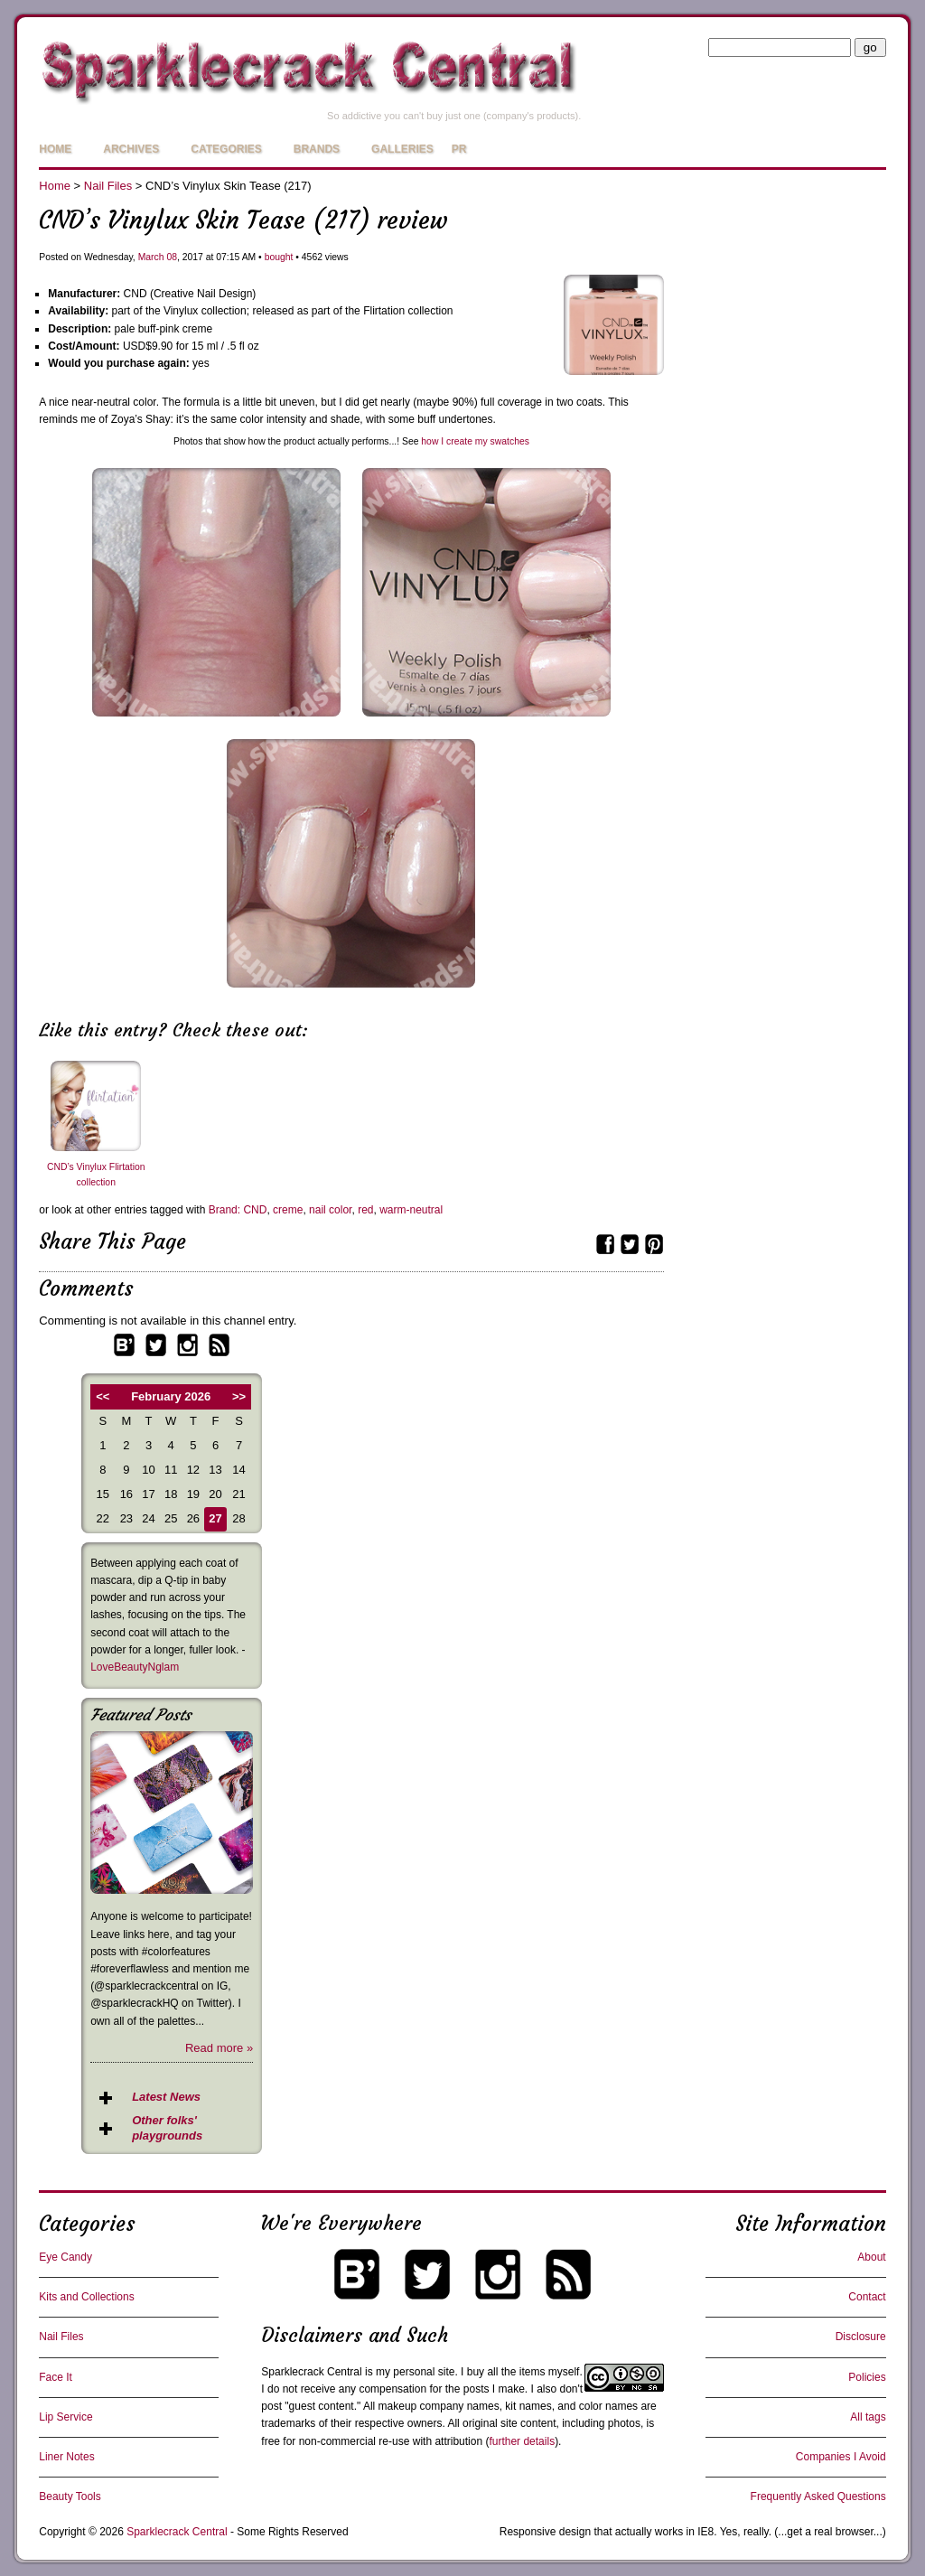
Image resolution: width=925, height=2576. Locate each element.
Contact (866, 2296)
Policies (866, 2377)
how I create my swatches (475, 441)
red (365, 1210)
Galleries (402, 149)
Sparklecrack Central (311, 2371)
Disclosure (861, 2336)
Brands (317, 149)
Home (55, 149)
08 (171, 257)
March (151, 257)
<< (102, 1396)
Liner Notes (66, 2456)
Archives (131, 149)
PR (459, 149)
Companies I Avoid (841, 2456)
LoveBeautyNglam (134, 1667)
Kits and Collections (86, 2296)
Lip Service (65, 2417)
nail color (330, 1210)
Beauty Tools (70, 2496)
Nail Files (108, 185)
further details (522, 2441)
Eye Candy (65, 2257)
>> (239, 1396)
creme (288, 1210)
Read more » (219, 2048)
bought (279, 257)
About (871, 2257)
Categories (226, 149)
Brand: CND (238, 1210)
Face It (55, 2377)
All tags (867, 2417)
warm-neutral (411, 1210)
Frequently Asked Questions (818, 2496)
